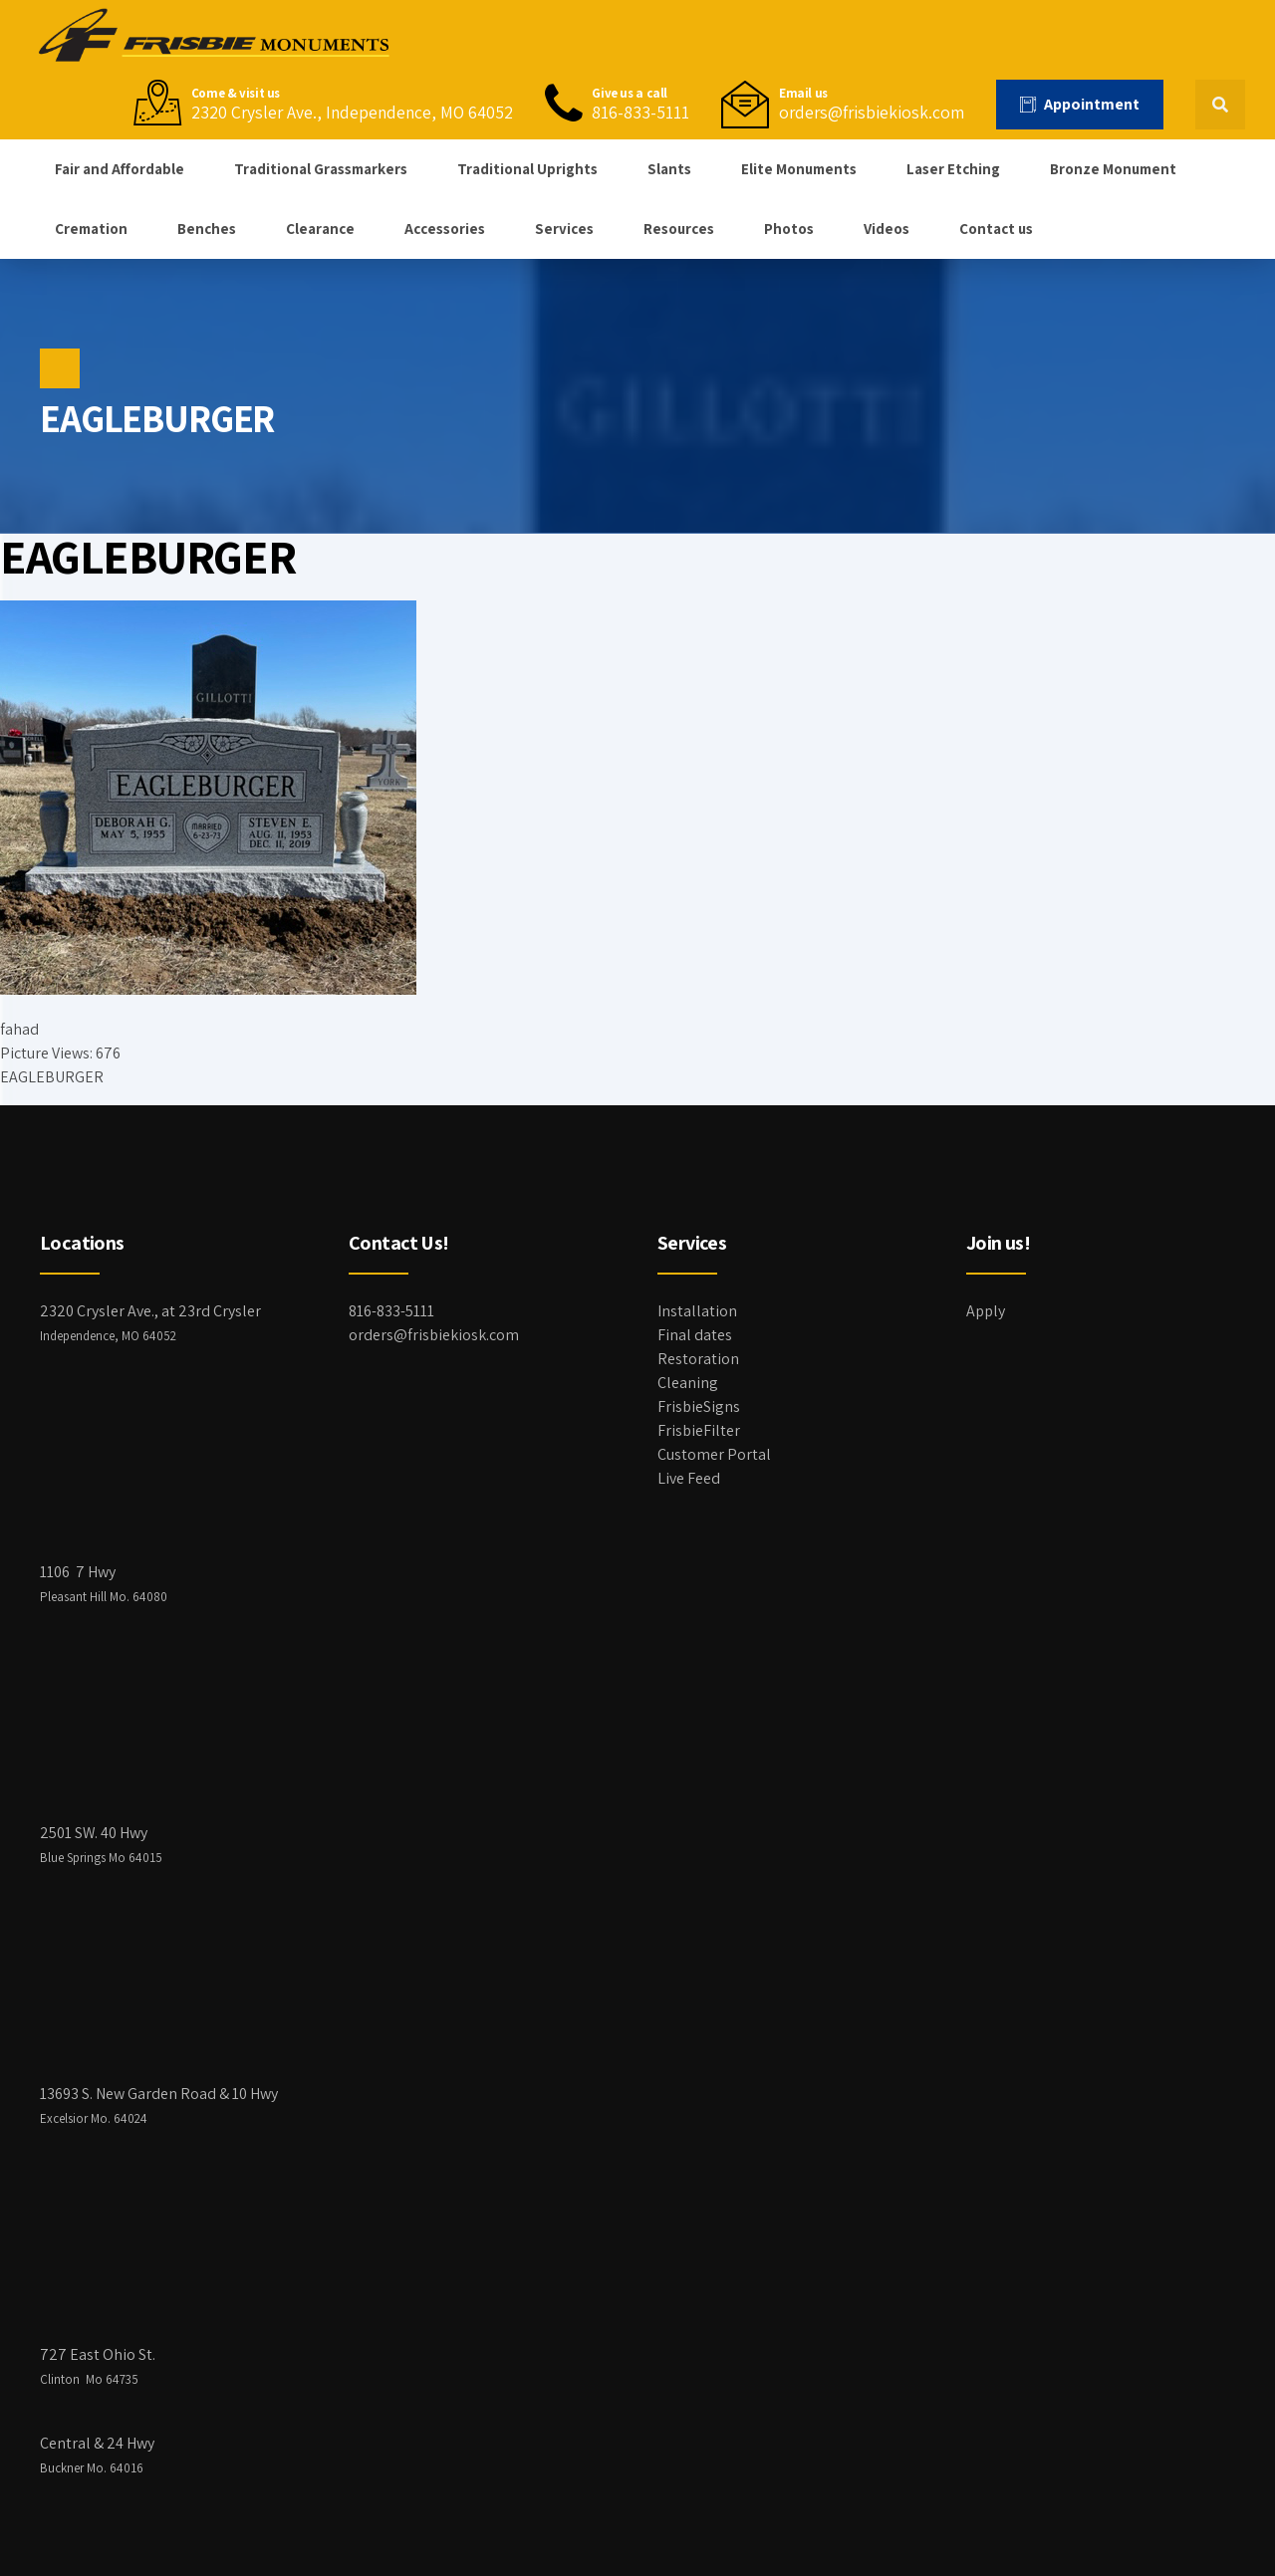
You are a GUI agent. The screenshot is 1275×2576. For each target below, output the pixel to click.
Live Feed (688, 1478)
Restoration (698, 1358)
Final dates (694, 1334)
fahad (19, 1029)
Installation (697, 1310)
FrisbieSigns (698, 1406)
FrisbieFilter (698, 1430)
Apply (985, 1310)
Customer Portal (714, 1454)
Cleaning (687, 1382)
